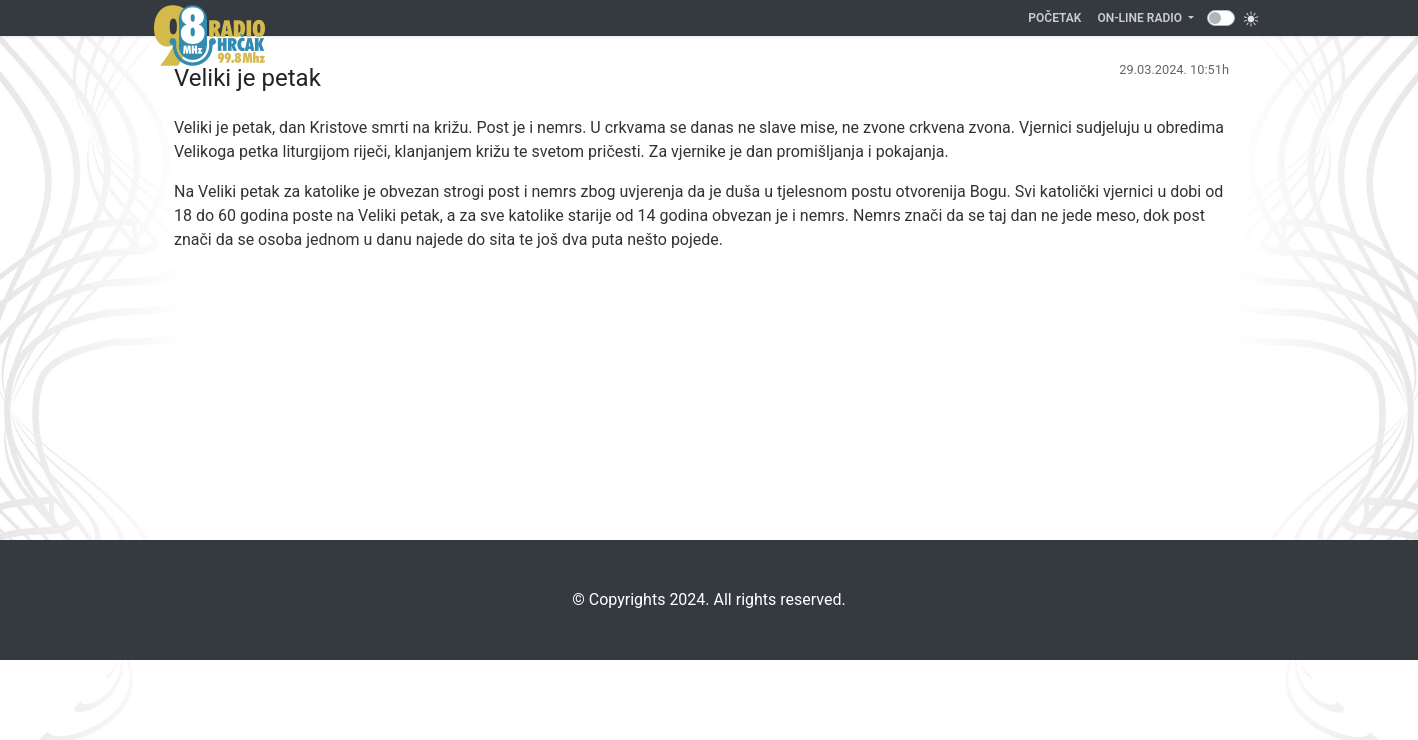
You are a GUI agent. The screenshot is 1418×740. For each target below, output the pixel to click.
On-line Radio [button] (1141, 18)
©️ (578, 599)
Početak (1058, 16)
